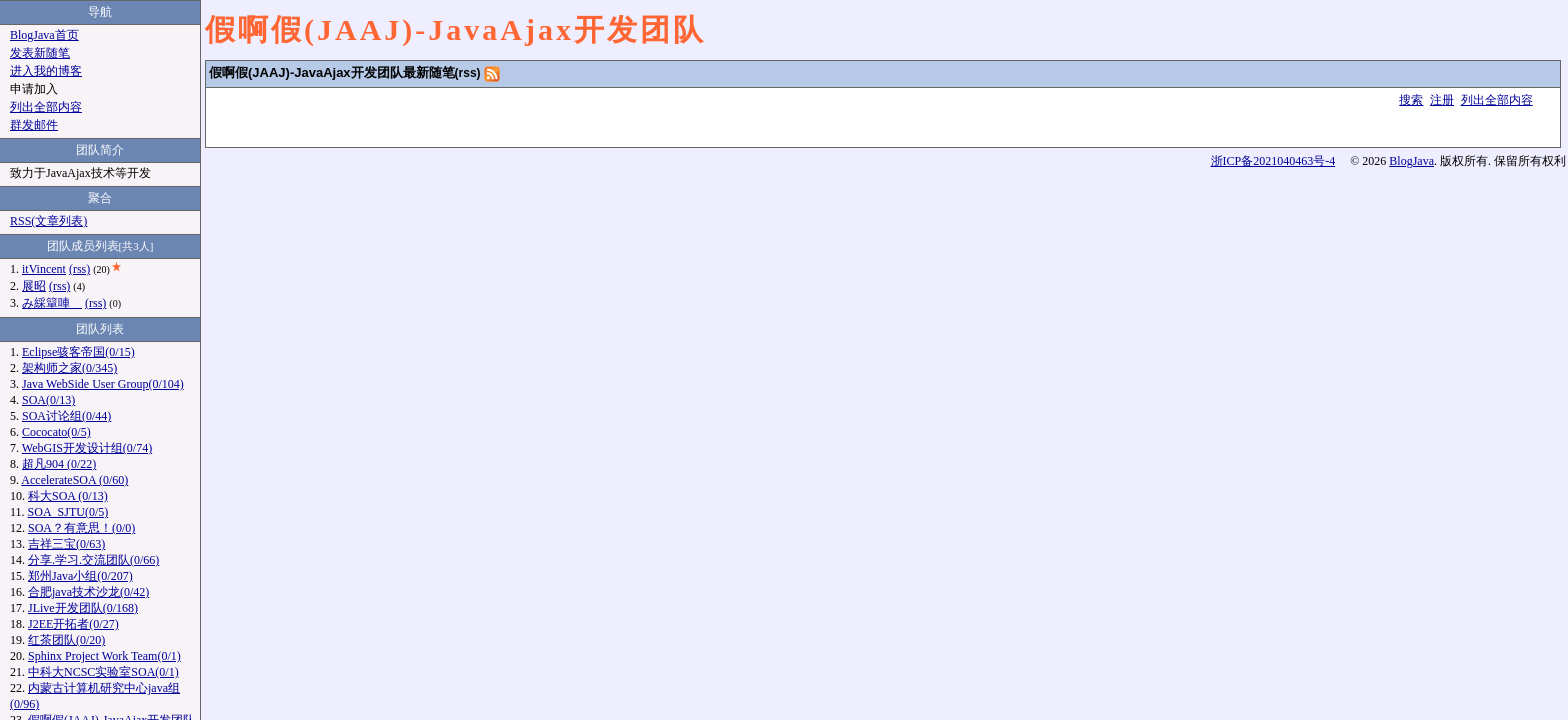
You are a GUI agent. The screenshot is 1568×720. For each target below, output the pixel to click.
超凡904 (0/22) (59, 464)
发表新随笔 (40, 53)
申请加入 (34, 89)
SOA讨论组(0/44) (66, 416)
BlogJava (1411, 161)
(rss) (468, 73)
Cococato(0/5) (56, 432)
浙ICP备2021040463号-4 (1273, 161)
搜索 (1411, 100)
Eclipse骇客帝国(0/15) (78, 352)
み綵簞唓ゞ (52, 303)
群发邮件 (34, 125)
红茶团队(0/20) (66, 640)
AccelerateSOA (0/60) (74, 480)
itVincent (44, 269)
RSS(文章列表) (48, 221)
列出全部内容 (1497, 100)
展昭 (34, 286)
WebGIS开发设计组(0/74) (87, 448)
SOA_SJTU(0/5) (68, 512)
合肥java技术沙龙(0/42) (88, 592)
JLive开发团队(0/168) (83, 608)
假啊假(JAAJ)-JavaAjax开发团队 (455, 29)
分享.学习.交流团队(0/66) (93, 560)
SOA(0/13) (48, 400)
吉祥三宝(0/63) (66, 544)
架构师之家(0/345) (69, 368)
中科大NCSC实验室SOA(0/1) (103, 672)
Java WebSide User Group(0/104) (103, 384)
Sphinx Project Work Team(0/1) (104, 656)
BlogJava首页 (44, 35)
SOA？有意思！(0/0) (81, 528)
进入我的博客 (46, 71)
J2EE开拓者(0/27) (73, 624)
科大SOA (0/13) (68, 496)
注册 (1442, 100)
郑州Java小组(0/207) (80, 576)
